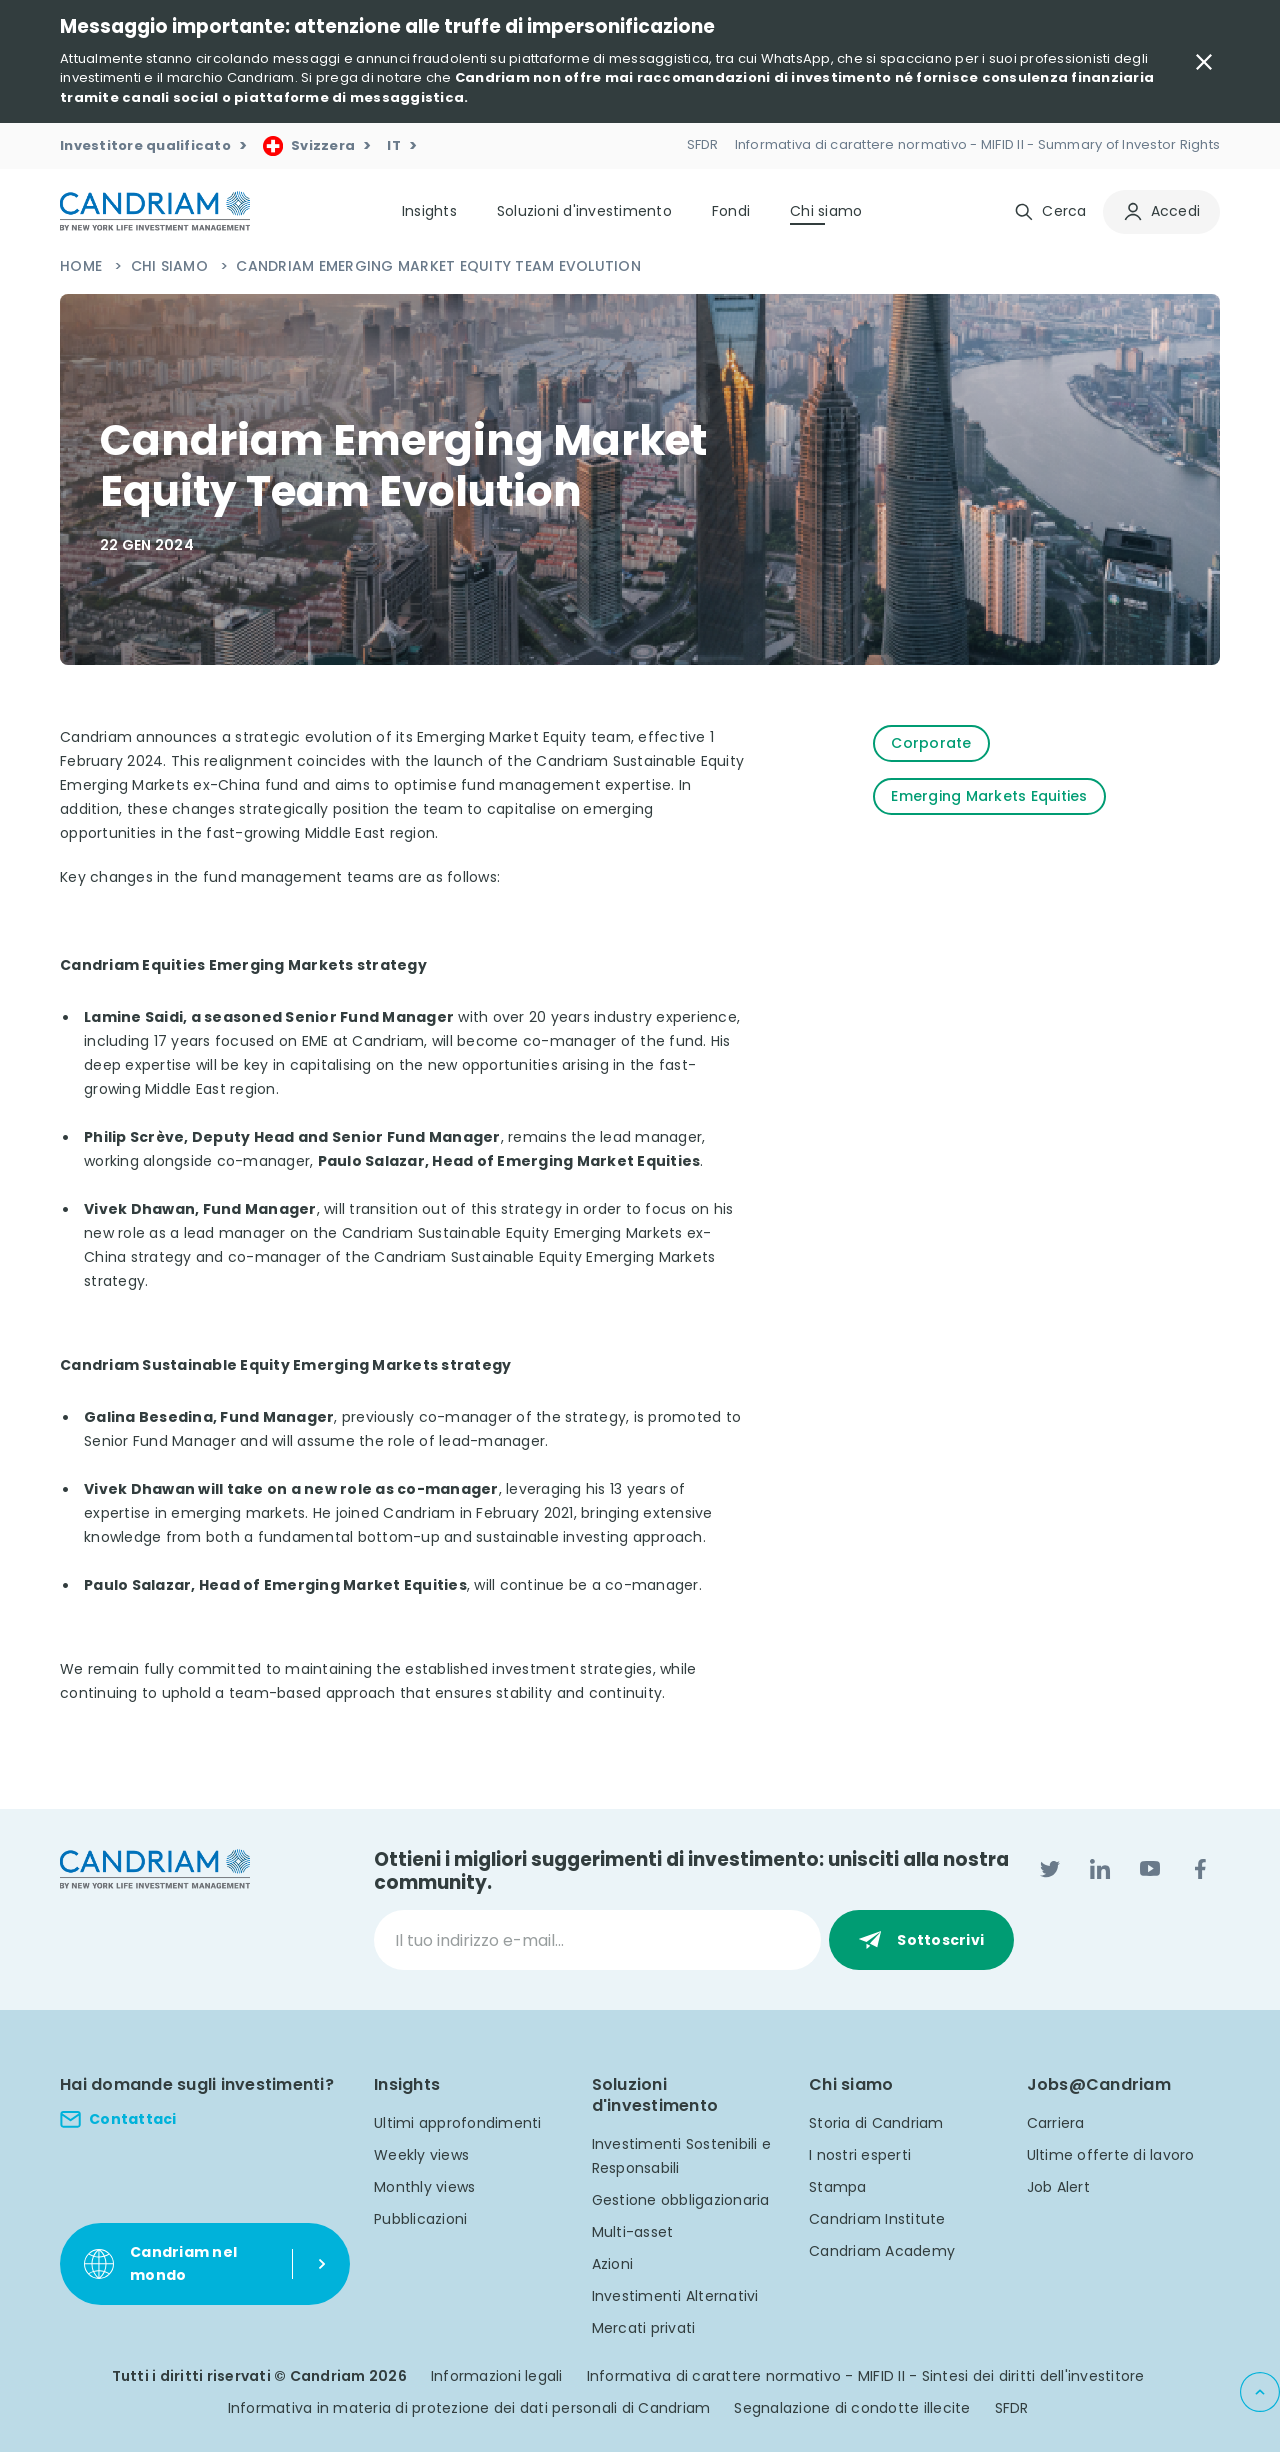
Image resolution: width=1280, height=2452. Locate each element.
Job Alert (1058, 2187)
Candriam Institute (877, 2219)
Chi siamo (172, 266)
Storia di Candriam (876, 2123)
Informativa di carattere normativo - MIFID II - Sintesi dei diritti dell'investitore (866, 2376)
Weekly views (421, 2155)
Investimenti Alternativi (675, 2296)
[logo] (155, 211)
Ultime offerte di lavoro (1111, 2155)
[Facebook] (1200, 1869)
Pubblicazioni (420, 2219)
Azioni (613, 2264)
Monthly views (424, 2187)
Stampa (838, 2187)
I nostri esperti (860, 2155)
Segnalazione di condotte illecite (852, 2408)
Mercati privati (644, 2328)
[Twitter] (1050, 1869)
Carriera (1056, 2123)
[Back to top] (1260, 2392)
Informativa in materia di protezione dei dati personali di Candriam (469, 2408)
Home (83, 266)
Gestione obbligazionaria (681, 2200)
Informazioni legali (497, 2376)
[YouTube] (1150, 1869)
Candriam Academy (882, 2251)
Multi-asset (633, 2232)
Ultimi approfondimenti (458, 2123)
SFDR (1012, 2408)
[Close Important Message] (1204, 62)
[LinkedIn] (1100, 1869)
